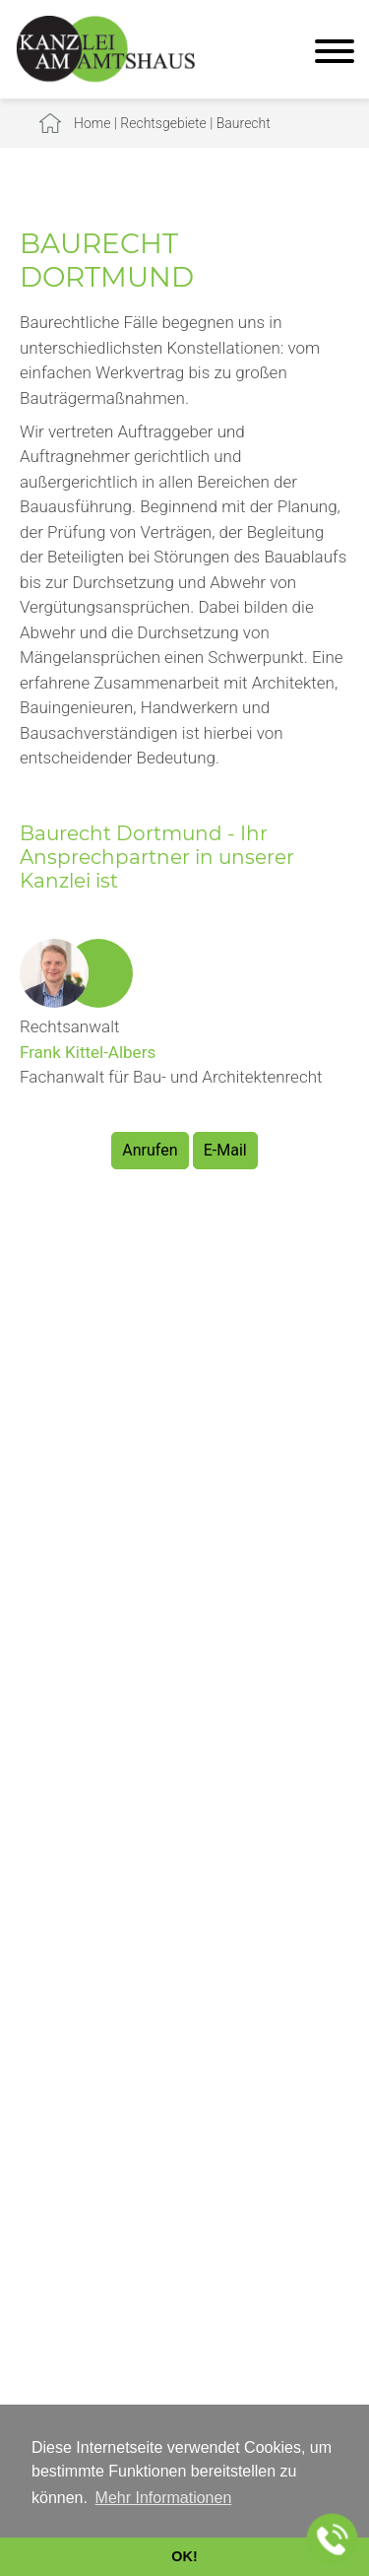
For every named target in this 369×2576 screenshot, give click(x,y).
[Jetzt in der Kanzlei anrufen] (332, 2539)
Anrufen (149, 1150)
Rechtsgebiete (163, 123)
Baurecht (243, 123)
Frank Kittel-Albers (87, 1052)
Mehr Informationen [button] (163, 2497)
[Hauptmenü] (334, 54)
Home (92, 123)
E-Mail (225, 1150)
